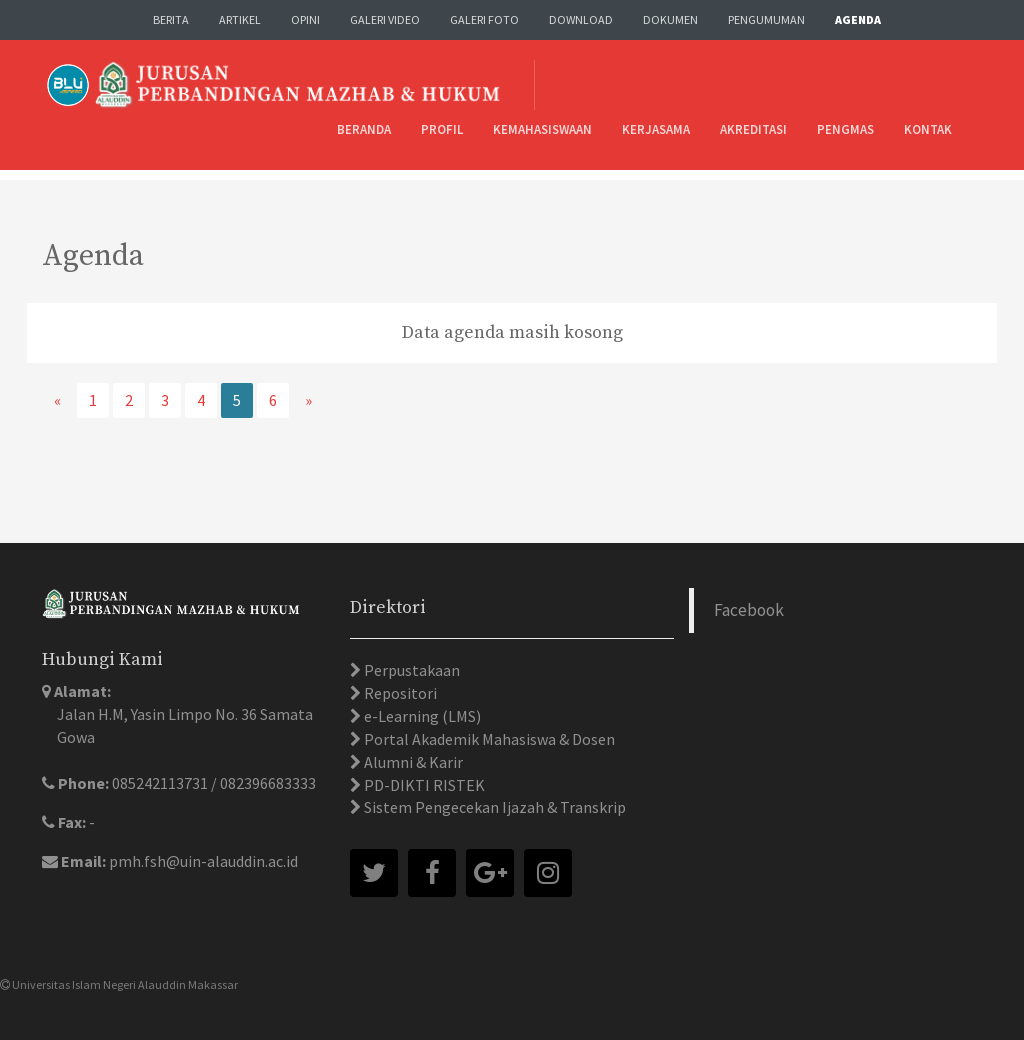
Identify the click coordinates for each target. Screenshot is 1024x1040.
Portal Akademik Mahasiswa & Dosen (488, 739)
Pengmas (845, 129)
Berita (171, 19)
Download (581, 19)
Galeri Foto (484, 19)
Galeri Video (385, 19)
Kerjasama (656, 129)
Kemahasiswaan (542, 129)
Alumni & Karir (412, 762)
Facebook (749, 610)
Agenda (858, 19)
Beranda (364, 129)
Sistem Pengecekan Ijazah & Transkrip (493, 807)
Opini (305, 19)
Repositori (399, 693)
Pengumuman (766, 19)
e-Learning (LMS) (421, 716)
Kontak (928, 129)
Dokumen (670, 19)
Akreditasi (753, 129)
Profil (442, 129)
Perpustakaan (410, 670)
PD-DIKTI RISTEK (423, 785)
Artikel (240, 19)
